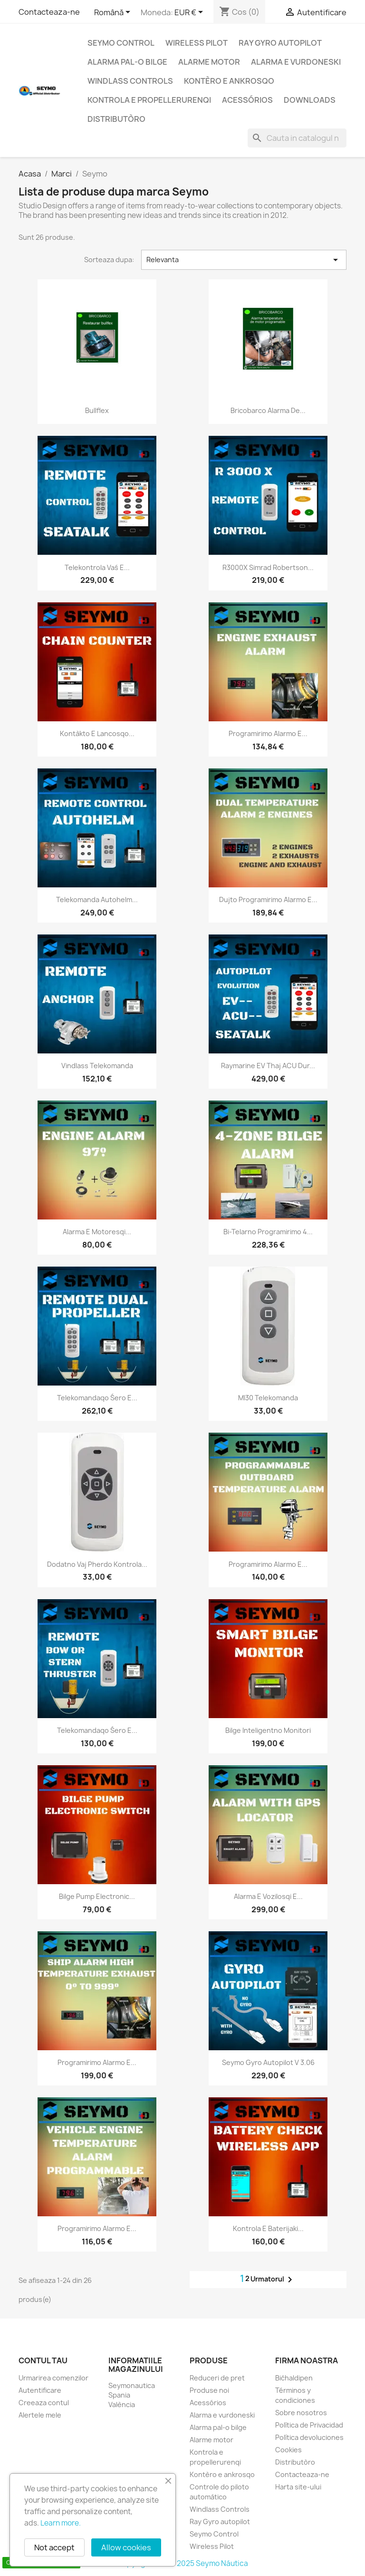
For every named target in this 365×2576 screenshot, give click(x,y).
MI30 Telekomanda (268, 1397)
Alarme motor (209, 62)
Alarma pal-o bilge (127, 62)
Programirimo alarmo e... (268, 733)
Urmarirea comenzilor (53, 2377)
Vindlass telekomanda (97, 1065)
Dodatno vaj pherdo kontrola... (97, 1564)
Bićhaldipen (294, 2377)
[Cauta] (297, 137)
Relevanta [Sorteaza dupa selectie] (243, 259)
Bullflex (97, 410)
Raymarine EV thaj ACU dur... (268, 1065)
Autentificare (40, 2390)
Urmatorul (273, 2279)
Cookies (288, 2449)
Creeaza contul (44, 2402)
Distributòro (116, 119)
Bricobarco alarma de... (268, 410)
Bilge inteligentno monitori (268, 1730)
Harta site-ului (298, 2486)
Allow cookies (126, 2547)
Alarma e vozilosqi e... (268, 1896)
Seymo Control (120, 43)
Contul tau (43, 2360)
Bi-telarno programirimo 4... (268, 1231)
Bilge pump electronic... (97, 1896)
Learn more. (60, 2523)
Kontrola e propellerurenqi (149, 100)
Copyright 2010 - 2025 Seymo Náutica (182, 2563)
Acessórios (247, 100)
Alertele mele (40, 2414)
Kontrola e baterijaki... (268, 2228)
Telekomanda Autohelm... (97, 899)
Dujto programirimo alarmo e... (268, 899)
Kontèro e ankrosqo (229, 81)
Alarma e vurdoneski (296, 62)
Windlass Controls (130, 81)
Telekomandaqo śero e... (97, 1397)
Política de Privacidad (309, 2424)
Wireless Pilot (196, 43)
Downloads (310, 100)
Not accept (54, 2547)
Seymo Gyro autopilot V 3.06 (268, 2062)
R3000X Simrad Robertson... (268, 567)
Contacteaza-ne (49, 12)
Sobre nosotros (301, 2412)
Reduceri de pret (217, 2377)
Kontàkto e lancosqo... (97, 733)
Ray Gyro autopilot (280, 43)
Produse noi (209, 2390)
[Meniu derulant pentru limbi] (114, 13)
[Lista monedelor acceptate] (190, 13)
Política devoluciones (309, 2437)
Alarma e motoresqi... (97, 1231)
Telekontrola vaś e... (97, 567)
